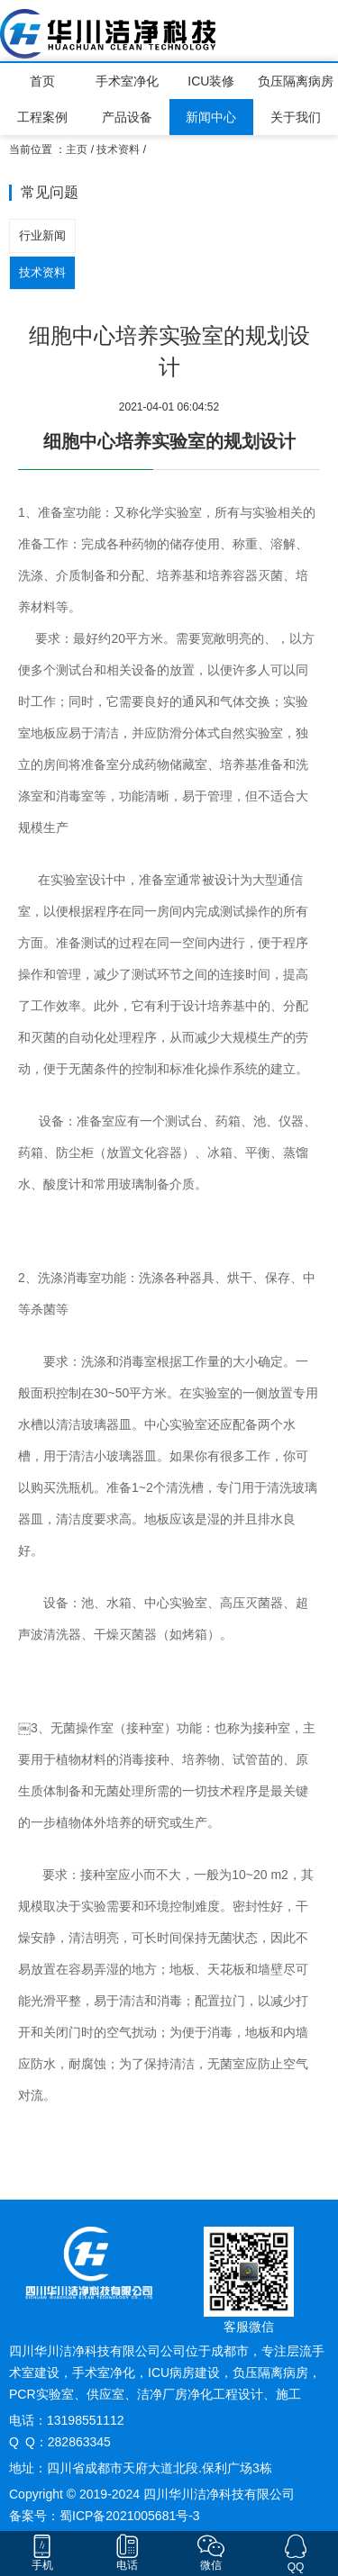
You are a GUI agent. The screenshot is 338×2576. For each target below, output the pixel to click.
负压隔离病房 (295, 81)
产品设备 (127, 117)
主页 (76, 149)
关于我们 (295, 117)
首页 (42, 81)
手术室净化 (127, 81)
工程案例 (42, 117)
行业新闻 (42, 235)
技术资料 (118, 149)
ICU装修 (210, 81)
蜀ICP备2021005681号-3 (129, 2515)
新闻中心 (211, 117)
